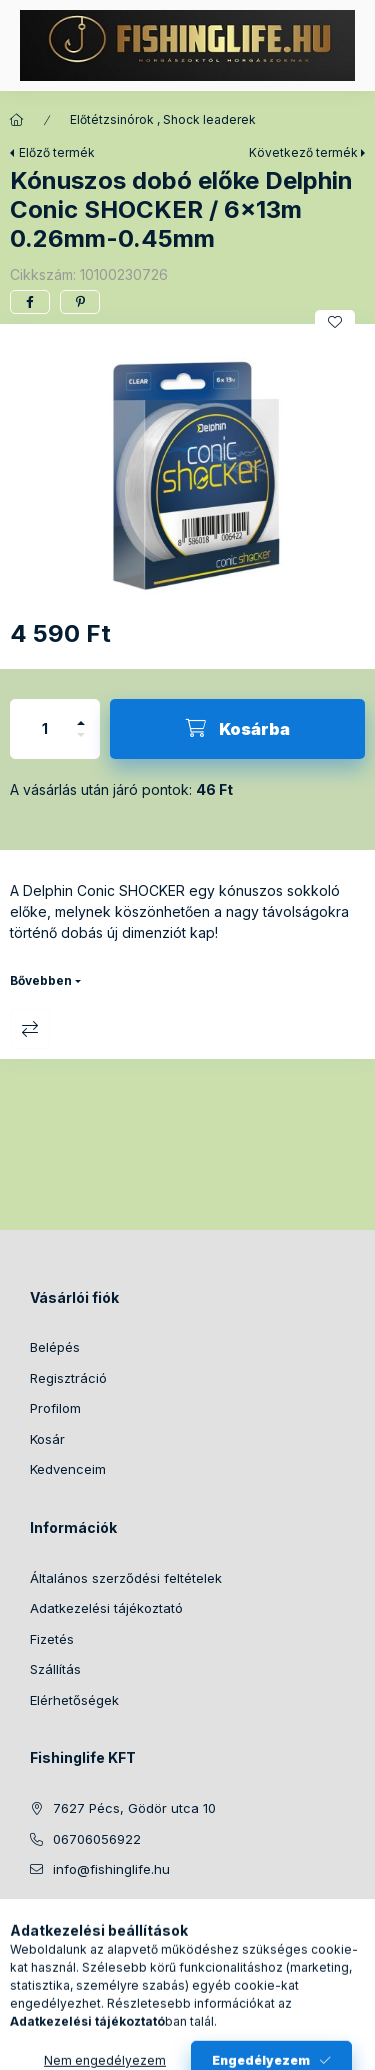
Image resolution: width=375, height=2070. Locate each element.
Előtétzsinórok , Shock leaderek (163, 119)
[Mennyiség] (45, 729)
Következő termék (303, 152)
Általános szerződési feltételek (126, 1578)
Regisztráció (68, 1378)
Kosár (47, 1439)
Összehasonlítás (30, 1029)
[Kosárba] (237, 729)
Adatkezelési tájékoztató (106, 1608)
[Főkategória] (17, 120)
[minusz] (81, 743)
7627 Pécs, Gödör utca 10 (134, 1808)
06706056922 (97, 1839)
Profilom (55, 1408)
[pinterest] (80, 302)
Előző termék (57, 152)
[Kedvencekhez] (335, 322)
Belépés (55, 1347)
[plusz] (81, 714)
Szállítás (55, 1669)
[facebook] (30, 302)
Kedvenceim (68, 1469)
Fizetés (52, 1639)
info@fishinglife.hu (111, 1869)
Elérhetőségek (74, 1700)
